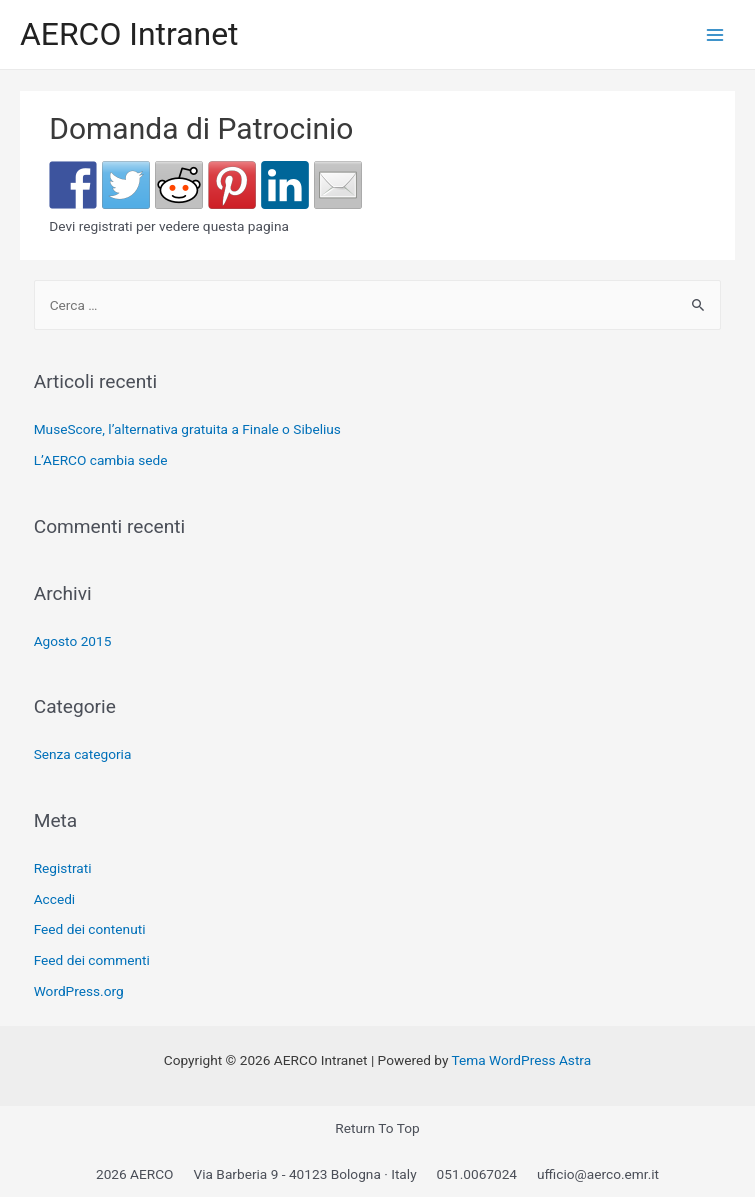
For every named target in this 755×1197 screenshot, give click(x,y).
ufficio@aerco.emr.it (598, 1174)
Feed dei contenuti (90, 929)
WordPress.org (79, 991)
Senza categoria (83, 754)
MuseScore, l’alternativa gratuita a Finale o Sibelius (187, 429)
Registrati (63, 868)
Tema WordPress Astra (522, 1060)
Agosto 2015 (73, 641)
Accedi (55, 899)
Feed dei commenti (92, 960)
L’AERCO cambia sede (101, 460)
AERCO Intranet (129, 34)
